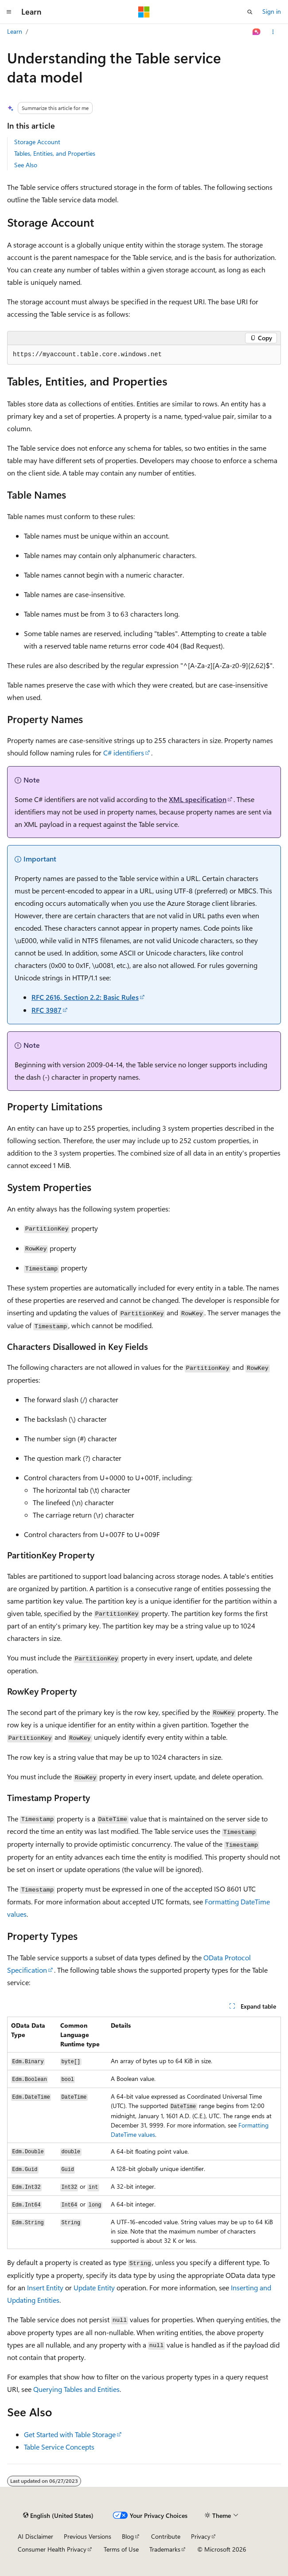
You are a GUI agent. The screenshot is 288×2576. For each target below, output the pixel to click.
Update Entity (94, 2287)
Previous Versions (87, 2536)
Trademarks (164, 2549)
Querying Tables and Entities (76, 2389)
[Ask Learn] (256, 32)
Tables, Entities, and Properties (54, 153)
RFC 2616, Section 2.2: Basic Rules (85, 997)
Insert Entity (45, 2287)
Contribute (165, 2536)
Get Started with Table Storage (70, 2434)
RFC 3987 (46, 1010)
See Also (25, 165)
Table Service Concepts (59, 2446)
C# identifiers (123, 752)
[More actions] (273, 32)
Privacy (200, 2536)
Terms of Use (121, 2549)
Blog (128, 2536)
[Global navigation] (9, 12)
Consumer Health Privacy (52, 2549)
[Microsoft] (144, 12)
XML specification (197, 799)
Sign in (271, 11)
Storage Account (37, 142)
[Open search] (250, 12)
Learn (14, 31)
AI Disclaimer (35, 2536)
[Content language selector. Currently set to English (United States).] (58, 2516)
